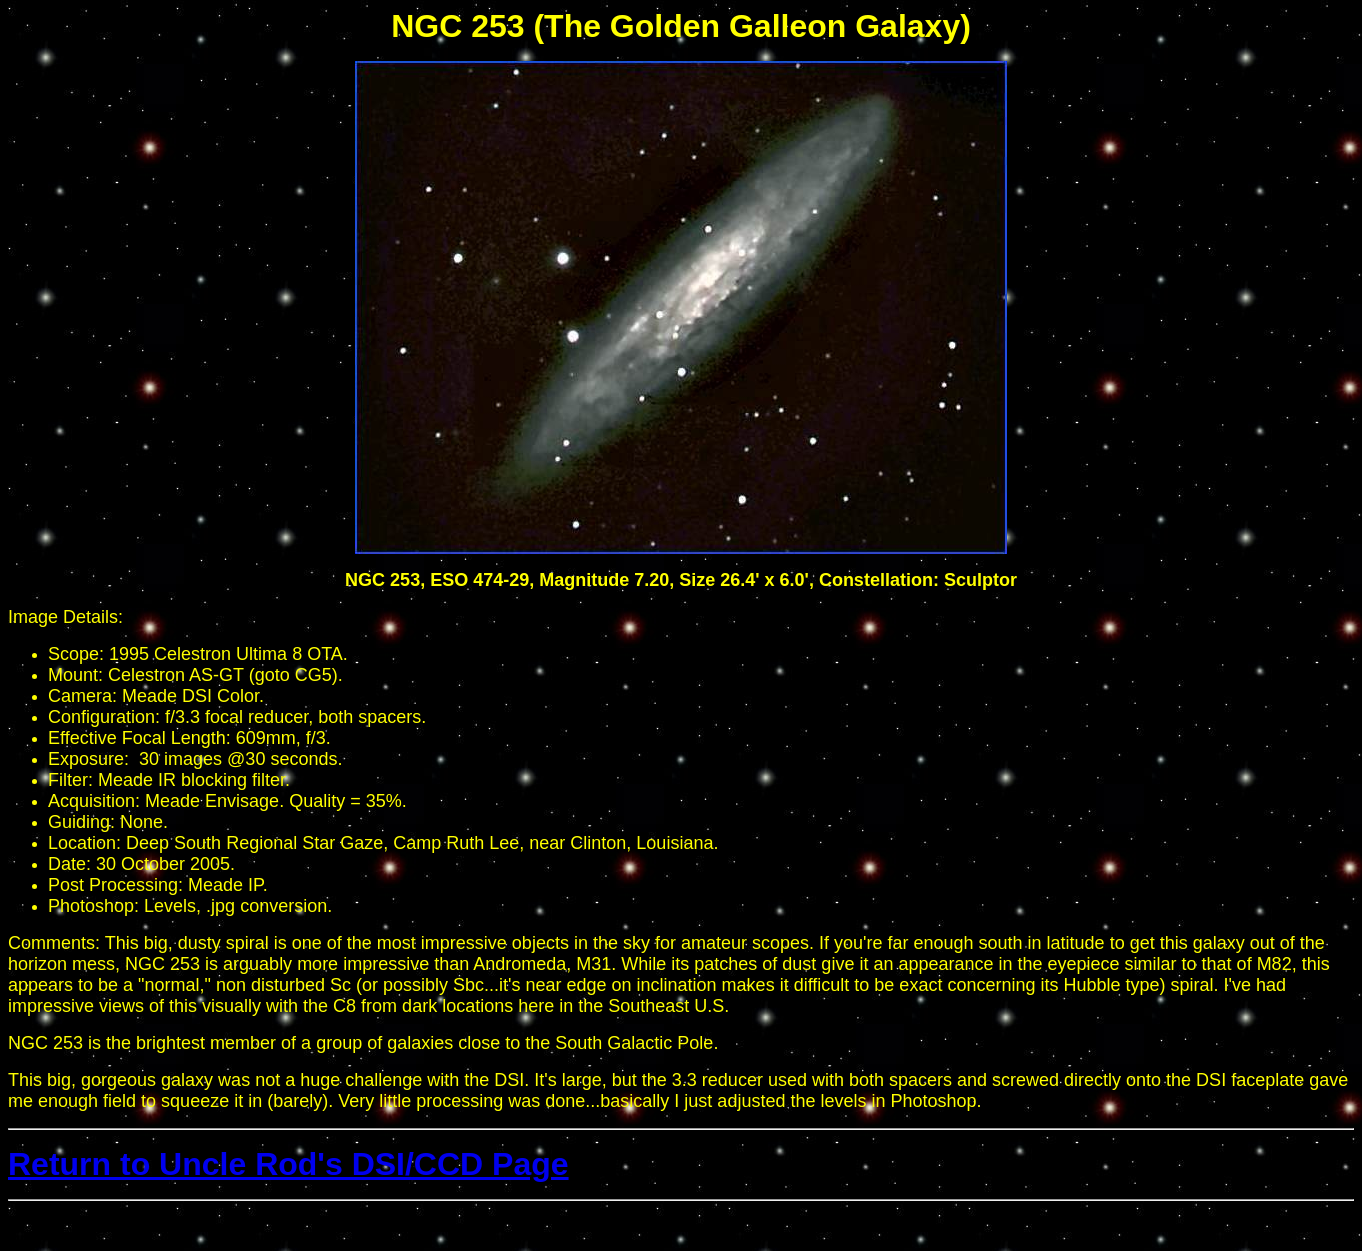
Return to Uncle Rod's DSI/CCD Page (288, 1164)
